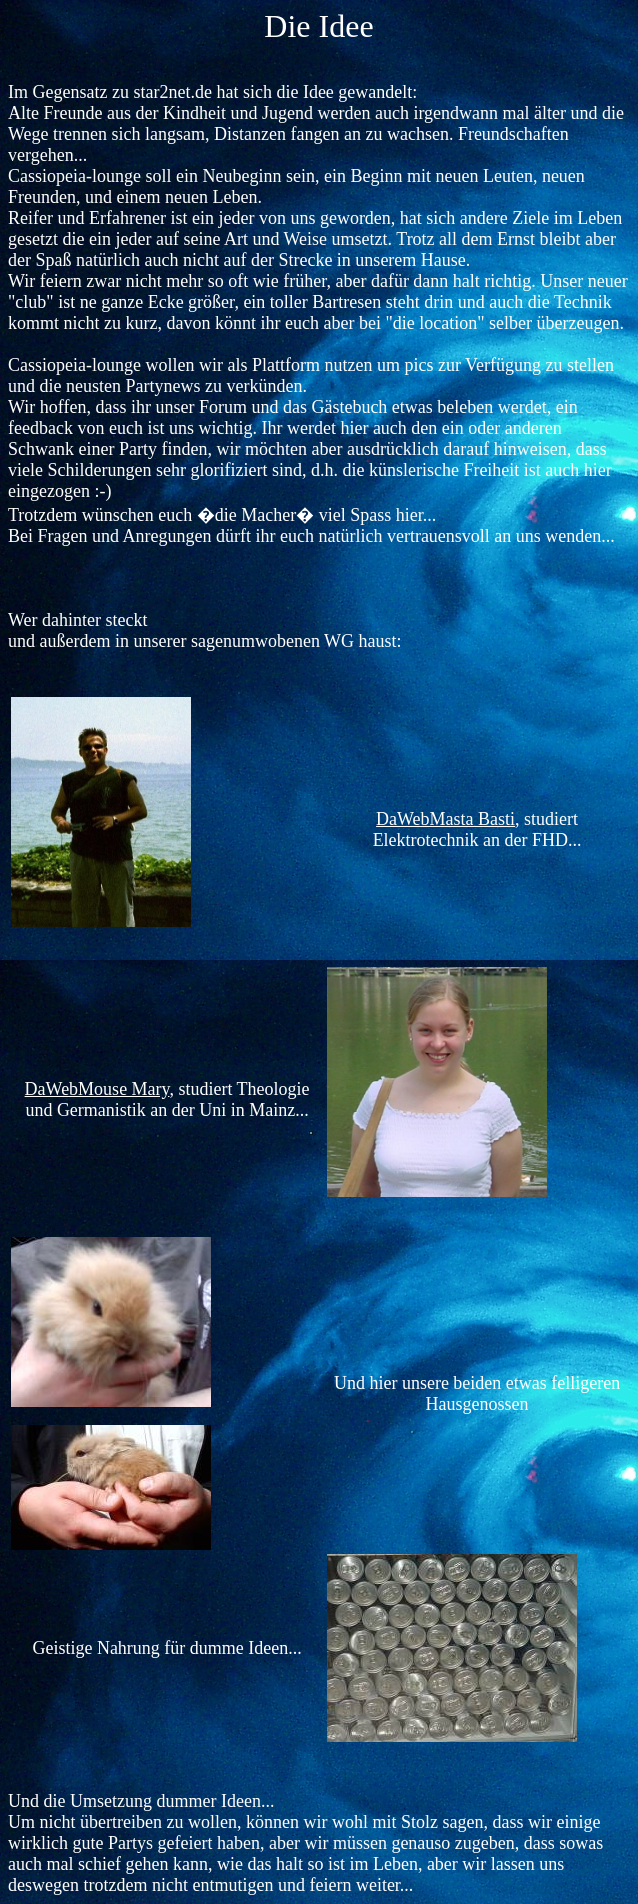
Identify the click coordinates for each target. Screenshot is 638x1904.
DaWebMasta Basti (445, 819)
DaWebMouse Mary (97, 1089)
